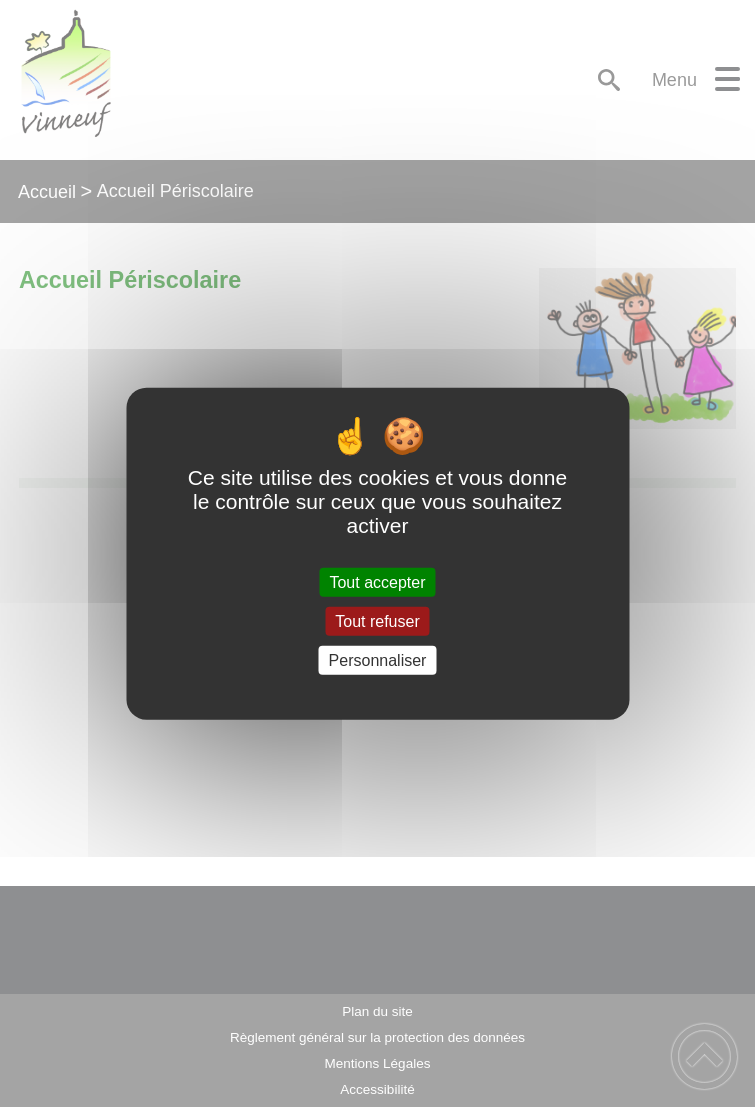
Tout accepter (377, 581)
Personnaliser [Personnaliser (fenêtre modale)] (378, 660)
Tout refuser (377, 620)
